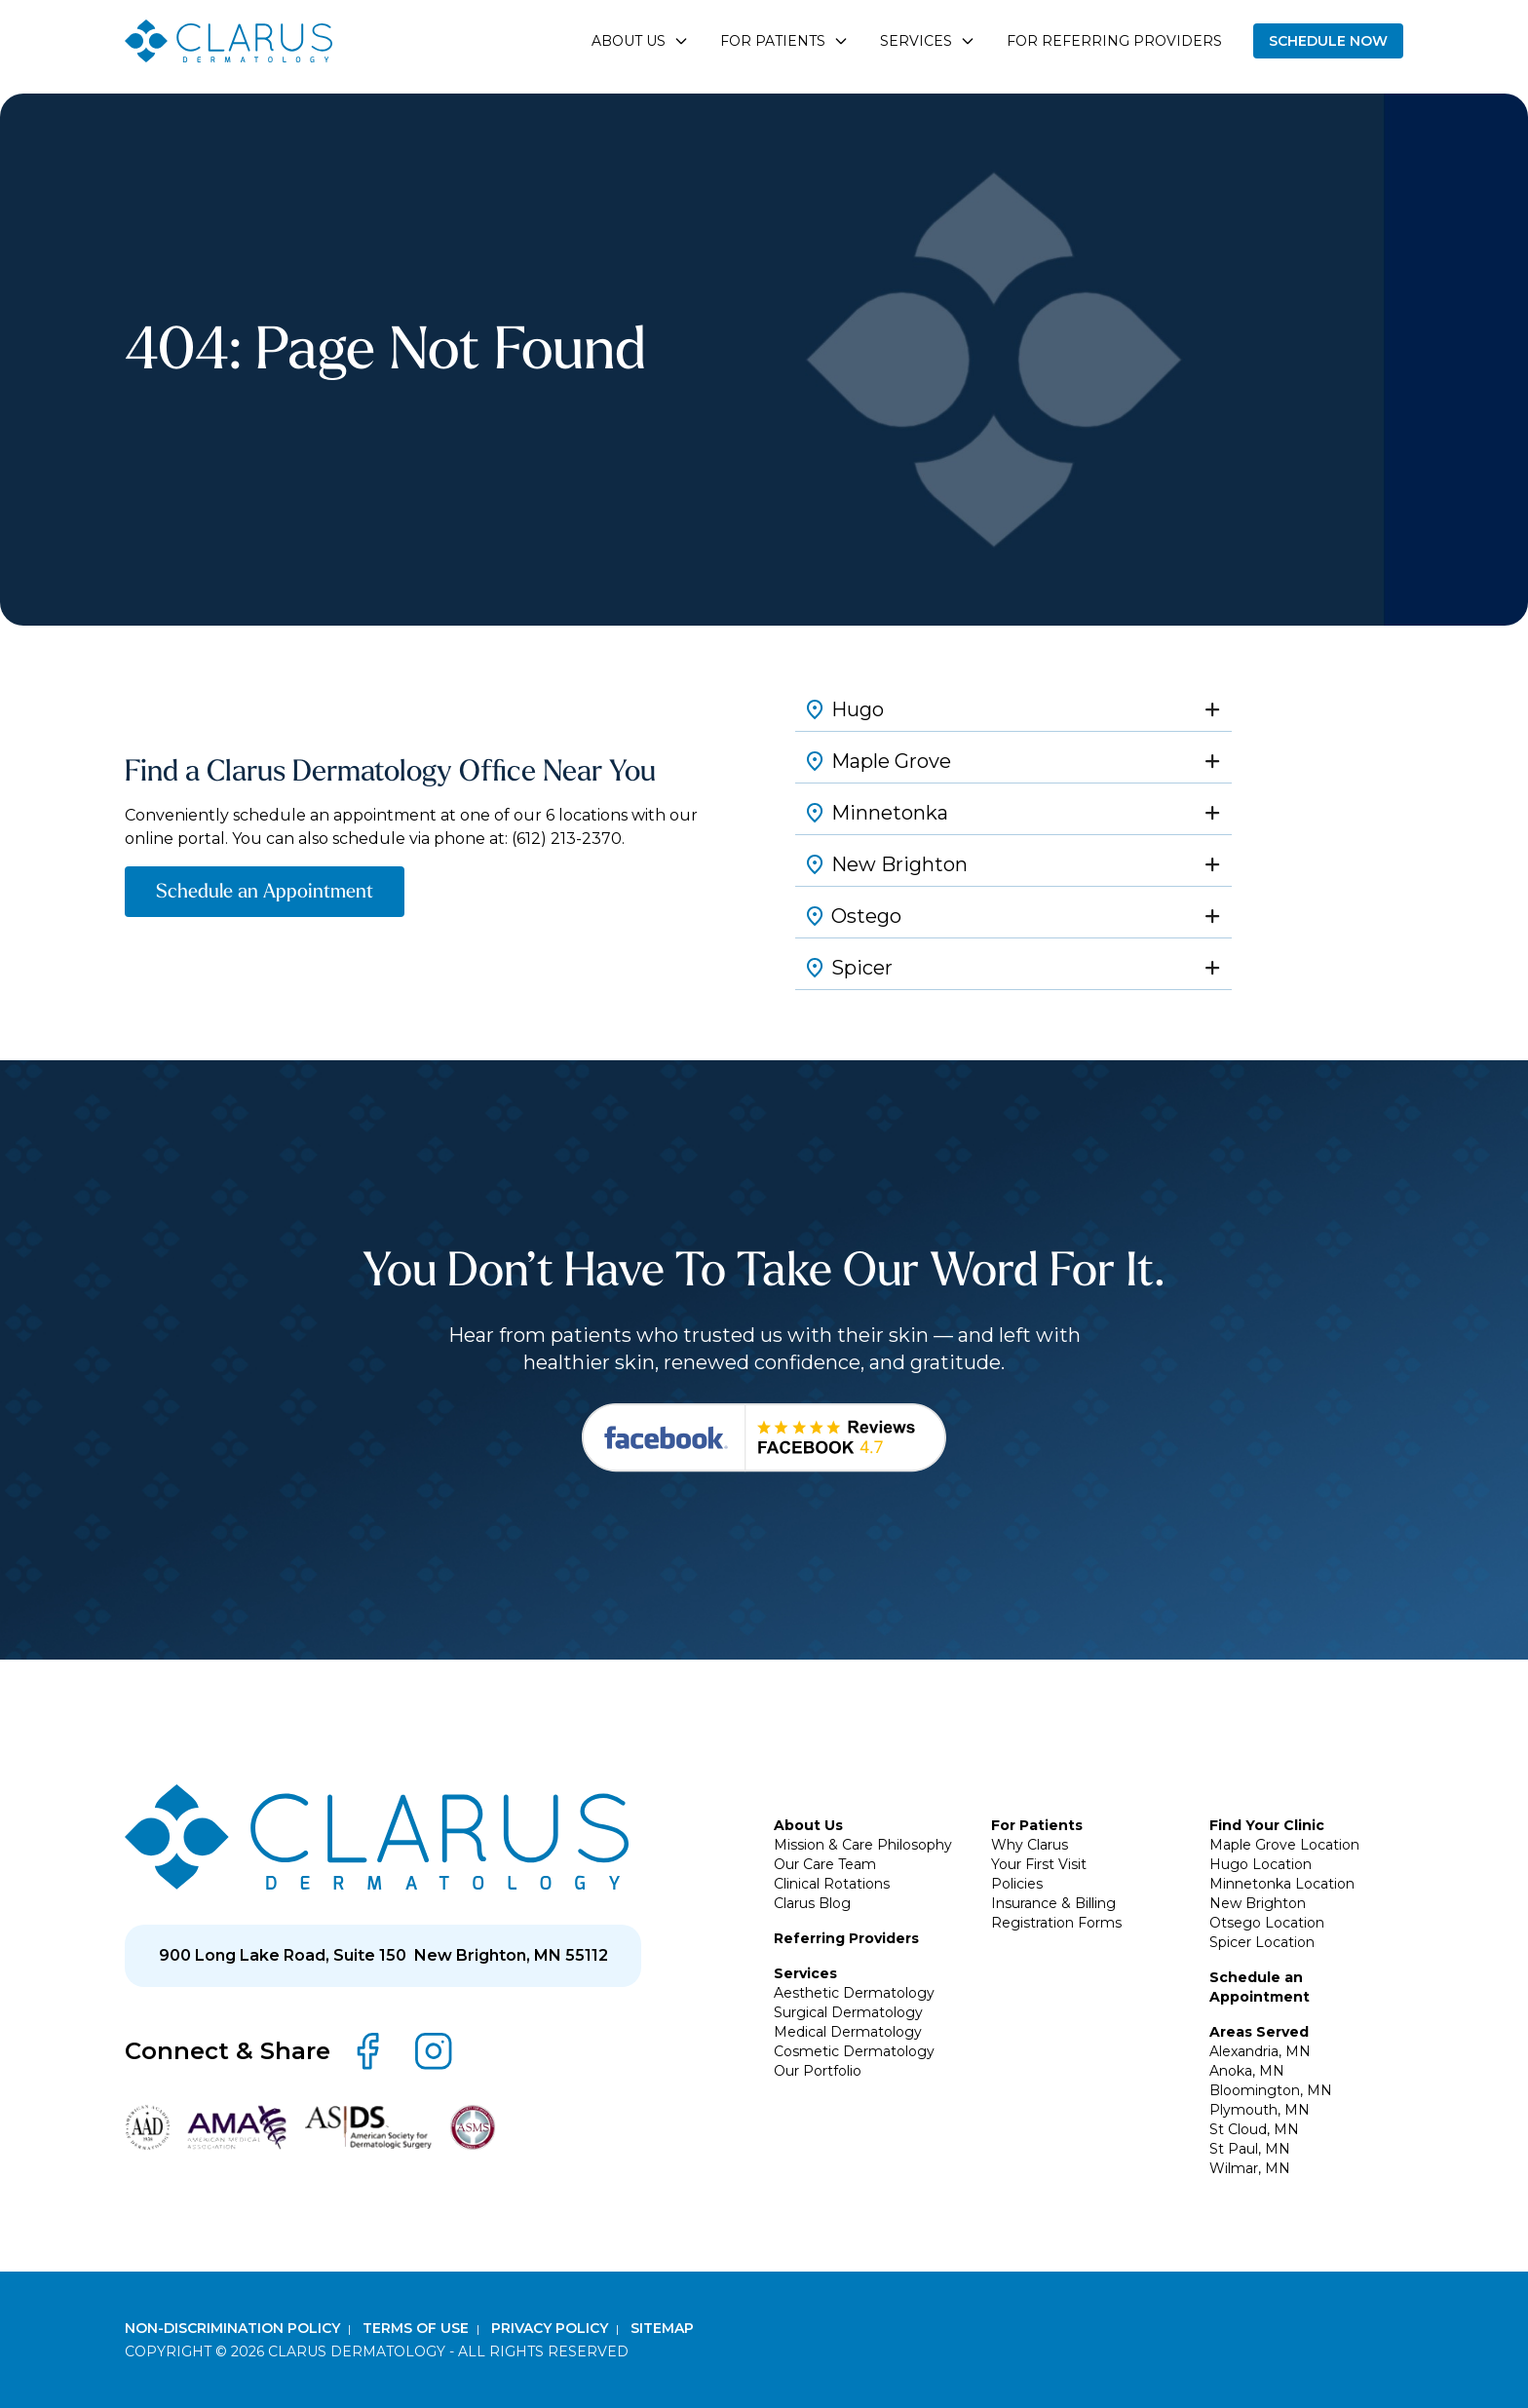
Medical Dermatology (848, 2032)
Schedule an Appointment (264, 891)
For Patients (1037, 1825)
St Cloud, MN (1254, 2129)
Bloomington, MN (1270, 2090)
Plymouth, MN (1259, 2110)
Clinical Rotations (832, 1883)
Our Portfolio (817, 2071)
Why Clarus (1029, 1845)
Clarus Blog (812, 1903)
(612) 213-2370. (568, 838)
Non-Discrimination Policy (234, 2328)
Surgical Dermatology (848, 2012)
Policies (1017, 1883)
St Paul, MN (1249, 2149)
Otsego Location (1266, 1922)
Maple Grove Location (1284, 1845)
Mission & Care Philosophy (863, 1845)
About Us (808, 1825)
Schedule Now (1328, 41)
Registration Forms (1056, 1922)
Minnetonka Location (1282, 1883)
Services (805, 1973)
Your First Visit (1039, 1864)
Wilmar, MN (1249, 2168)
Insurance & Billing (1053, 1903)
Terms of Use (418, 2328)
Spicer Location (1262, 1942)
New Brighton (1257, 1903)
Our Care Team (825, 1864)
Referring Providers (846, 1938)
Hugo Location (1260, 1864)
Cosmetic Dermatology (854, 2051)
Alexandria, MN (1260, 2051)
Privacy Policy (551, 2328)
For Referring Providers (1114, 41)
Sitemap (662, 2328)
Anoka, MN (1246, 2071)
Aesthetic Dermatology (854, 1993)
